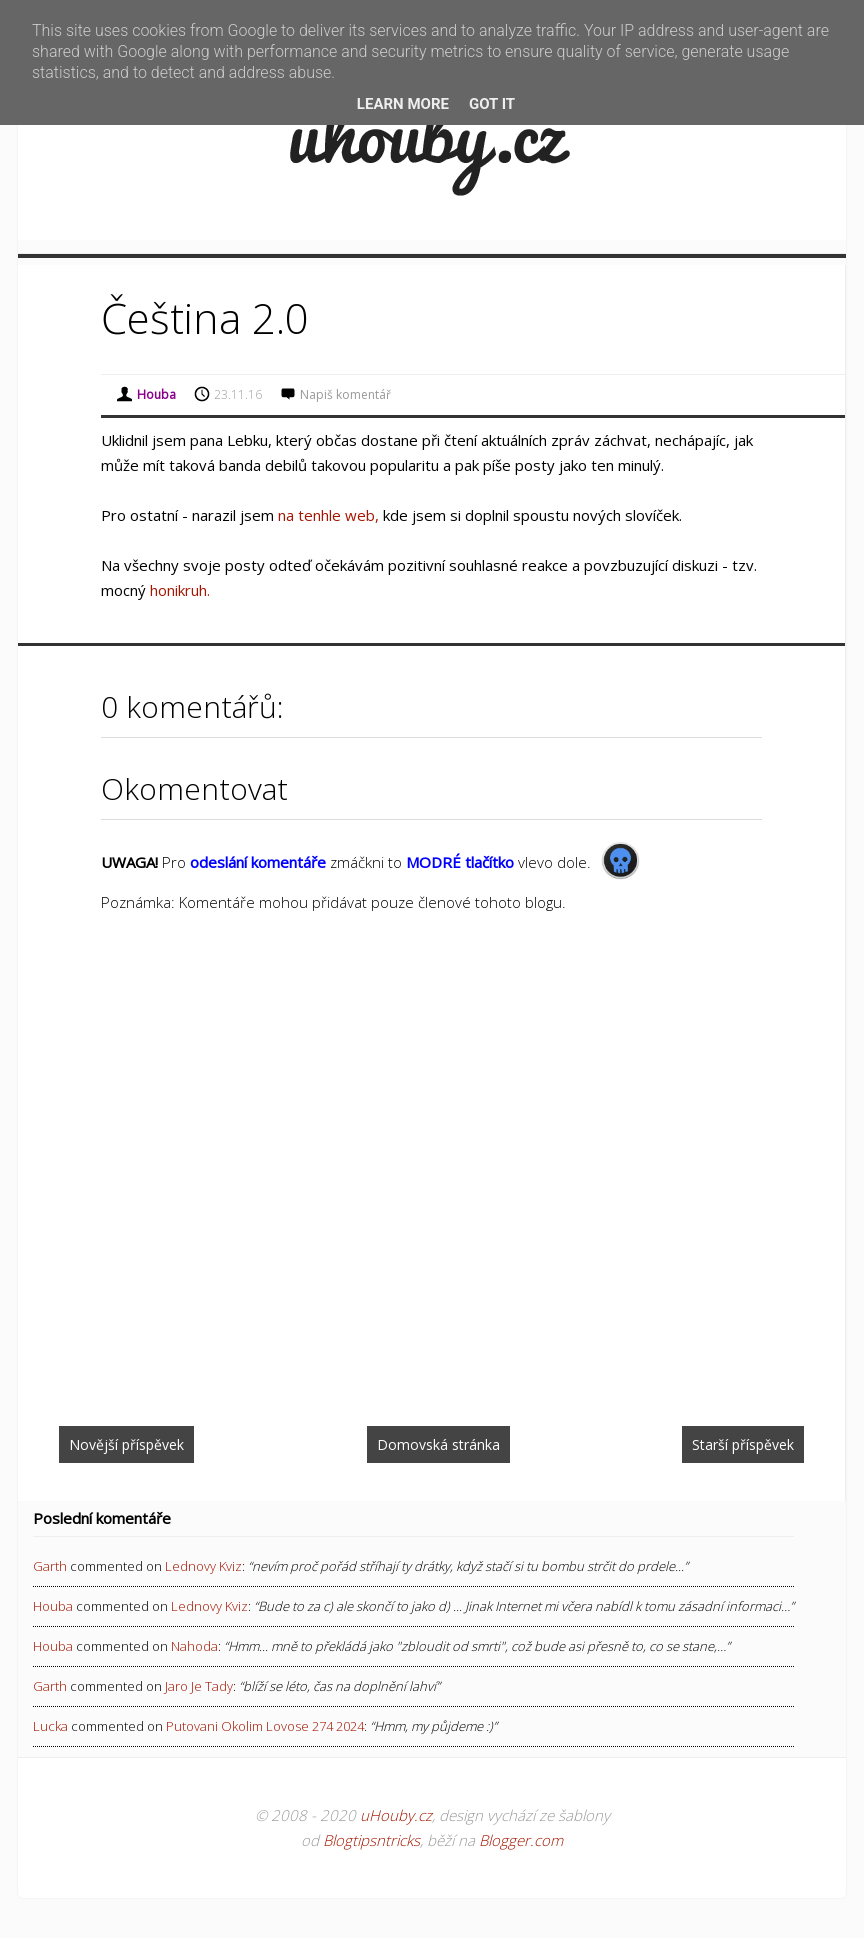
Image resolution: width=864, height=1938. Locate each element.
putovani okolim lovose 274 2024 (265, 1726)
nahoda (194, 1646)
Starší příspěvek (743, 1444)
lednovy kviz (203, 1566)
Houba (53, 1606)
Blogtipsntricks (371, 1840)
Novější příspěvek (126, 1444)
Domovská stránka (438, 1444)
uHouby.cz (396, 1815)
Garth (50, 1566)
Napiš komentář (345, 394)
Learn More (403, 104)
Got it (492, 104)
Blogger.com (521, 1840)
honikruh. (180, 590)
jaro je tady (199, 1686)
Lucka (50, 1726)
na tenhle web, (328, 515)
